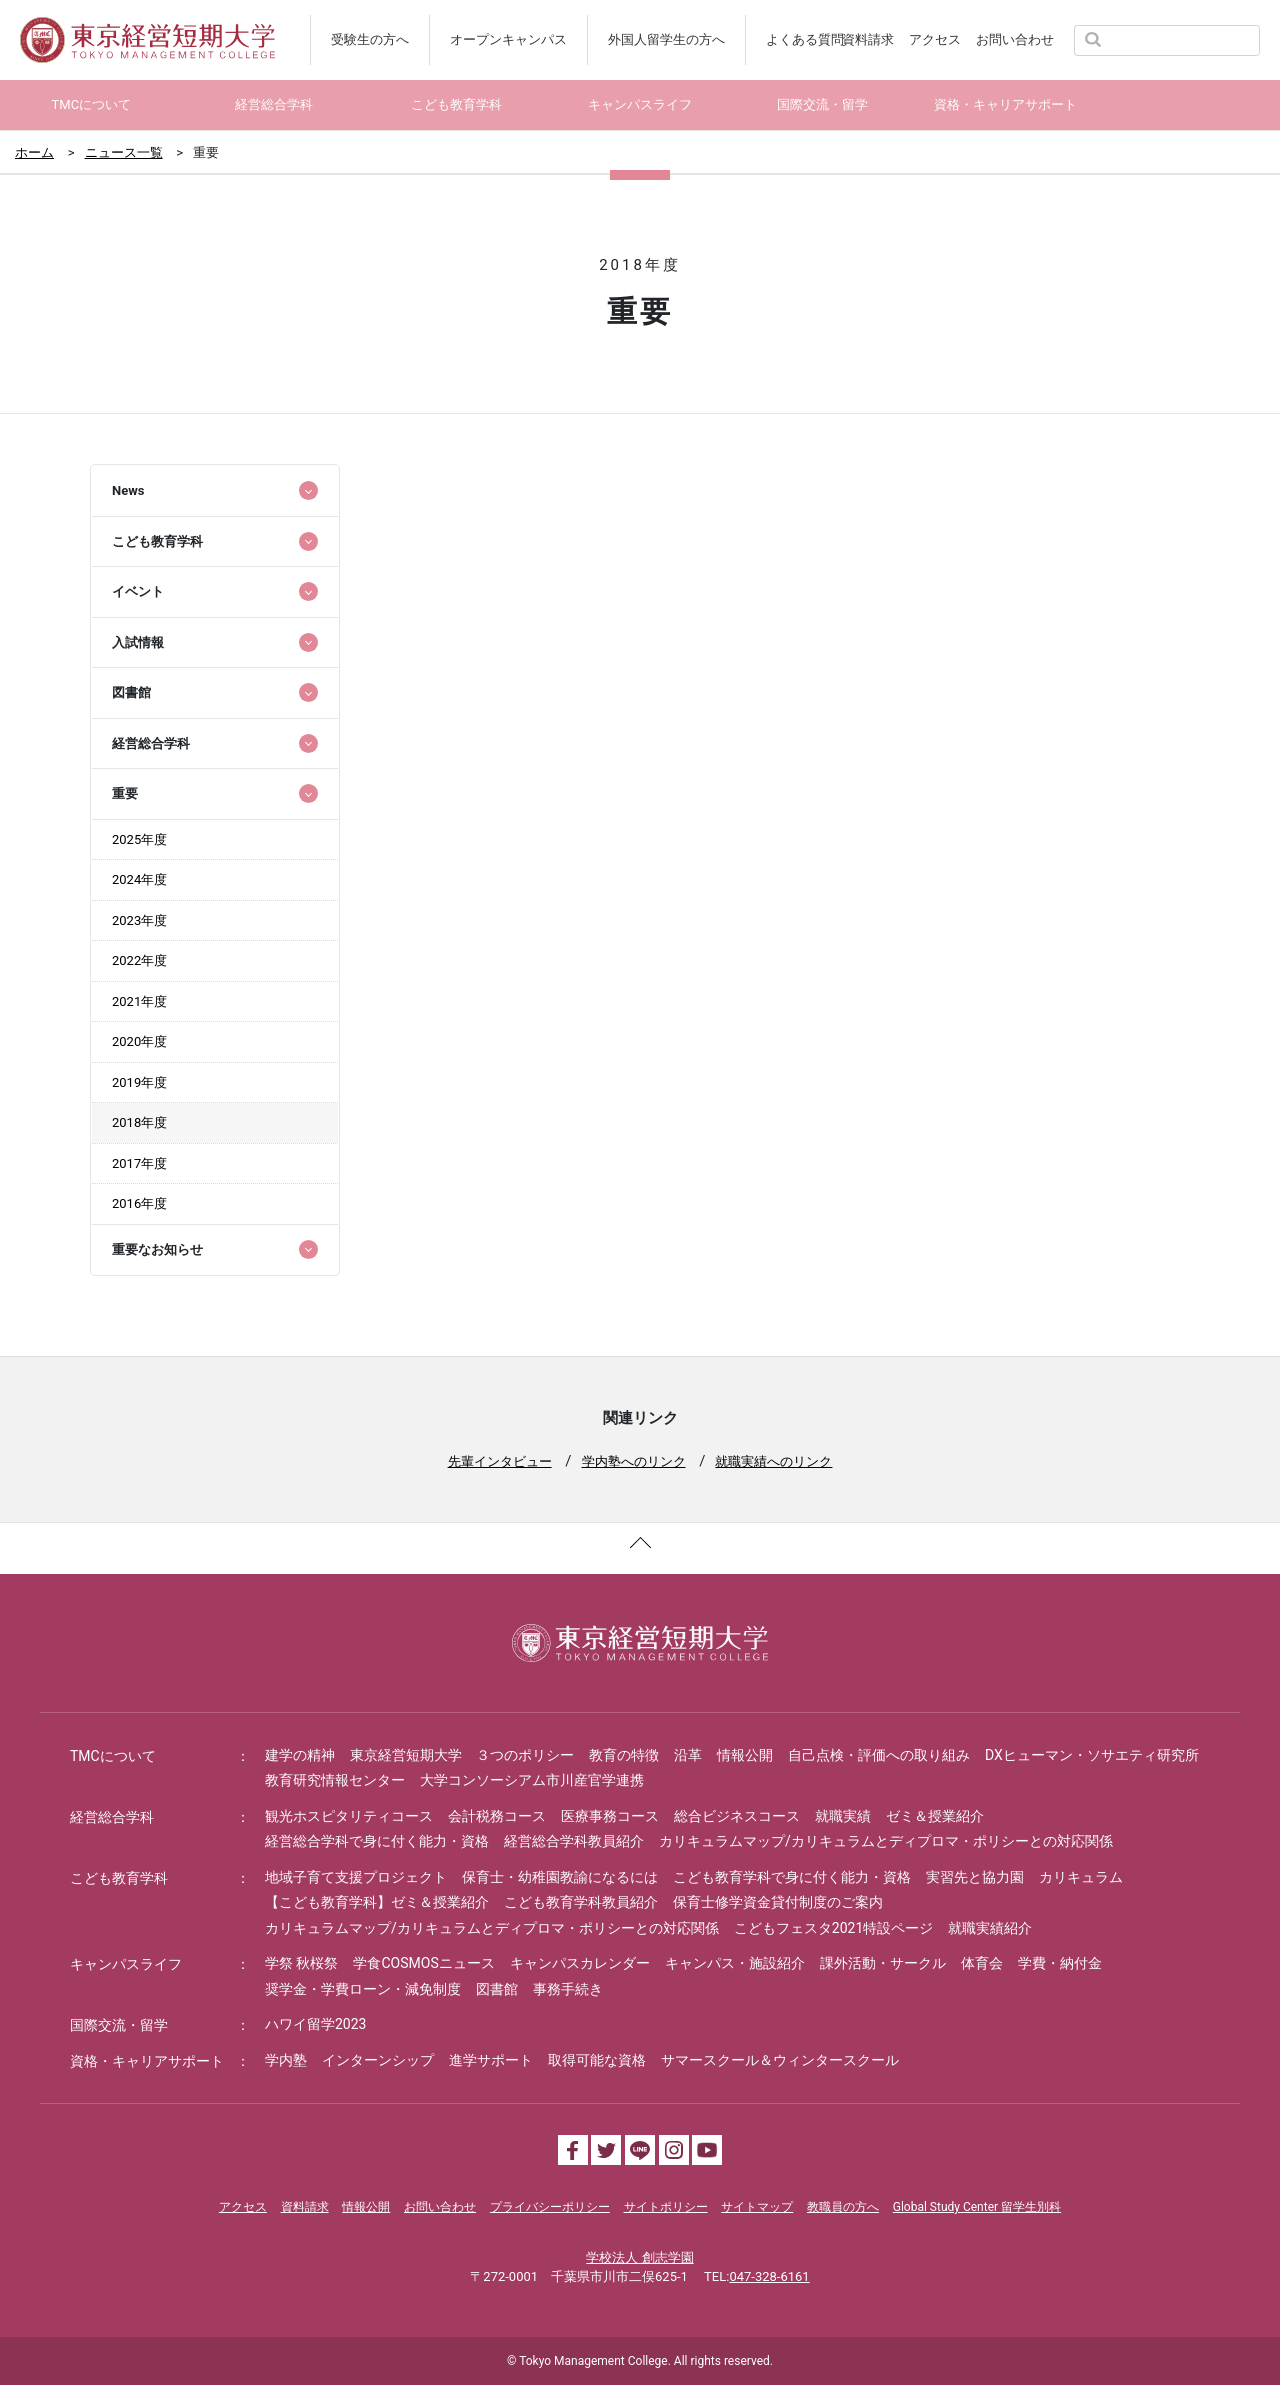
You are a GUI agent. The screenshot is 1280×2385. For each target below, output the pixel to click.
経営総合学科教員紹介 (574, 1841)
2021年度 (139, 1001)
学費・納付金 (1060, 1963)
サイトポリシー (666, 2207)
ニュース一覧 (124, 152)
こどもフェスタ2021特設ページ (833, 1928)
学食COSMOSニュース (423, 1963)
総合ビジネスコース (737, 1816)
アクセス (935, 39)
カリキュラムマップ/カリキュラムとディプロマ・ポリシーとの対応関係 (886, 1841)
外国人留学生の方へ (666, 39)
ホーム (34, 152)
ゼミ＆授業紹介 (935, 1816)
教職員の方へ (843, 2207)
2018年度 (139, 1122)
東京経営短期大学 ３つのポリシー (462, 1755)
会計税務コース (497, 1816)
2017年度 (139, 1163)
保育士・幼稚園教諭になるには (560, 1877)
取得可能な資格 (597, 2060)
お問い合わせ (1015, 39)
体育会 (982, 1963)
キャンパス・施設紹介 (735, 1963)
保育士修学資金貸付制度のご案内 (778, 1902)
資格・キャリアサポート (147, 2061)
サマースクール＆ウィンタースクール (780, 2060)
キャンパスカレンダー (580, 1963)
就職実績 (843, 1816)
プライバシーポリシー (550, 2207)
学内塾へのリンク (634, 1461)
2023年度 (139, 920)
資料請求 (868, 39)
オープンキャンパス (508, 39)
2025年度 (139, 839)
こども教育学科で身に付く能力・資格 (792, 1877)
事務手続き (568, 1989)
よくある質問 (805, 39)
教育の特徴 (624, 1755)
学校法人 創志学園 (639, 2257)
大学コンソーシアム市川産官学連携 (532, 1780)
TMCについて (113, 1756)
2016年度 (139, 1203)
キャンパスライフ (126, 1964)
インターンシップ (378, 2060)
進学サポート (491, 2060)
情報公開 (745, 1755)
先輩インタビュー (500, 1461)
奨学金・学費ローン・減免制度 (363, 1989)
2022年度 (139, 960)
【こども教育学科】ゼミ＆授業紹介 (377, 1902)
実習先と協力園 (975, 1877)
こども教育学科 (119, 1878)
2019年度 (139, 1082)
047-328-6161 (769, 2276)
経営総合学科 (112, 1817)
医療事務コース (610, 1816)
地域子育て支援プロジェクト (356, 1877)
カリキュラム (1081, 1877)
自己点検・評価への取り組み (879, 1755)
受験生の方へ (370, 39)
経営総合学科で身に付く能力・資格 (377, 1841)
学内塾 (286, 2060)
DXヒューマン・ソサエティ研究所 (1092, 1755)
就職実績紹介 (990, 1928)
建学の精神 (300, 1755)
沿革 (688, 1755)
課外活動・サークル (883, 1963)
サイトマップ (757, 2207)
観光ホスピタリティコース (349, 1816)
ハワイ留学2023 (315, 2024)
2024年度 (139, 879)
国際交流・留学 (119, 2025)
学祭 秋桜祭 (301, 1963)
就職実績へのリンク (773, 1461)
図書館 (497, 1989)
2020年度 (139, 1041)
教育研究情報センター (335, 1780)
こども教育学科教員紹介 (581, 1902)
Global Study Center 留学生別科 (977, 2207)
